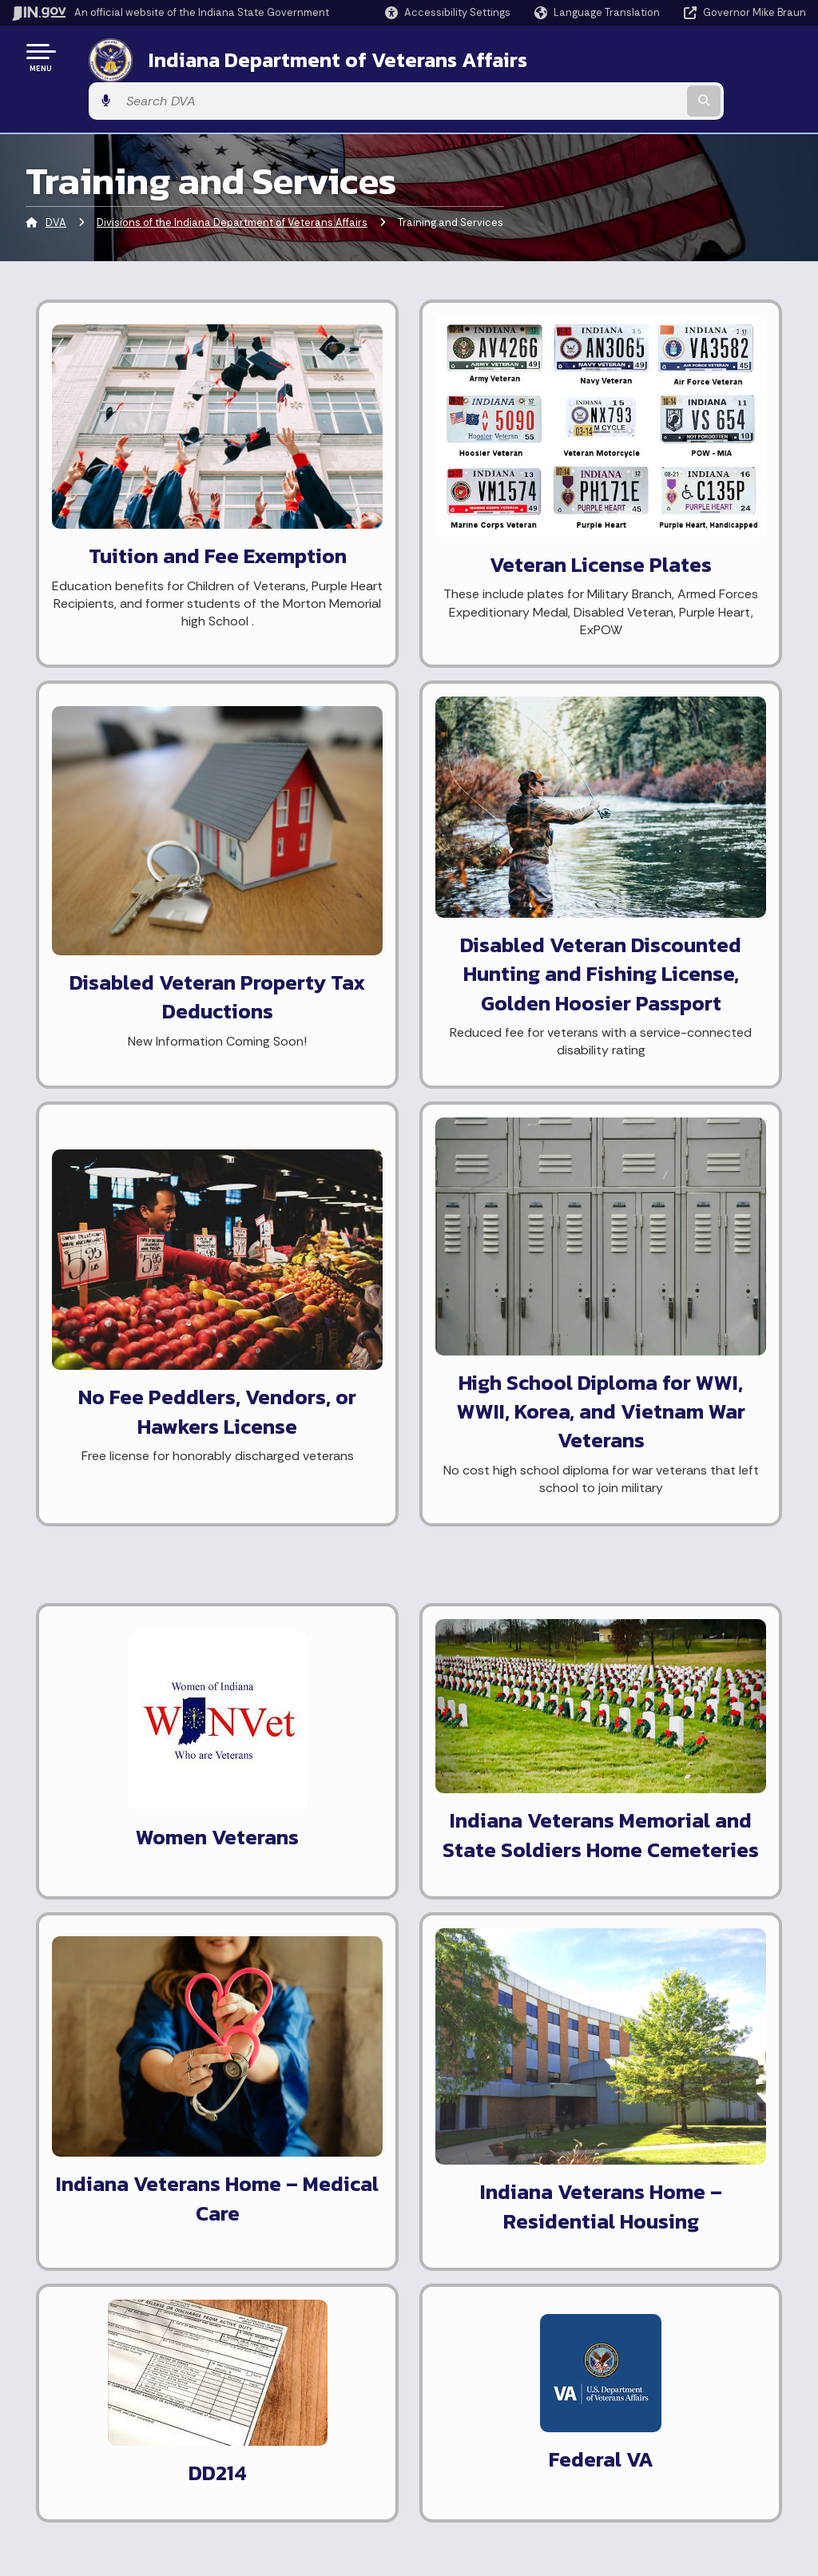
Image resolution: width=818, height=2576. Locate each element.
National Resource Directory (410, 1903)
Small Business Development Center (411, 1708)
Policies (249, 2409)
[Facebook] (255, 2098)
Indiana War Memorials (393, 1796)
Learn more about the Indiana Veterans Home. (150, 1895)
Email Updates (459, 2409)
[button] (447, 12)
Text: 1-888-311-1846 (95, 2510)
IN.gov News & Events (477, 2380)
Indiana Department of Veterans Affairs (318, 57)
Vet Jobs (355, 1591)
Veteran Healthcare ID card (117, 1377)
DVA (56, 179)
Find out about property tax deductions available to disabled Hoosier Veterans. (147, 1670)
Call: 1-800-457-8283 (93, 2482)
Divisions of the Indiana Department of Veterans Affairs (232, 179)
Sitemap (252, 2438)
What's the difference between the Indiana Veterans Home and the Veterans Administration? (680, 1783)
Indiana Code (456, 2438)
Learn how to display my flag (148, 1937)
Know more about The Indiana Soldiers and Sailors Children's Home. (151, 1834)
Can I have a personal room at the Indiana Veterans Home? (679, 1712)
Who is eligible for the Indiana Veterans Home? (677, 1612)
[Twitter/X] (282, 2098)
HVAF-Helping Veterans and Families (409, 1758)
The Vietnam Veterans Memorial (394, 1836)
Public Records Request (398, 1875)
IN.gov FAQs (259, 2466)
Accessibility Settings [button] (670, 2373)
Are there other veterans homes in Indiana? (665, 1662)
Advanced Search (276, 2380)
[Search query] (717, 57)
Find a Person (73, 2425)
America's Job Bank (385, 1619)
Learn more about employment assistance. (135, 1537)
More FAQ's (625, 1844)
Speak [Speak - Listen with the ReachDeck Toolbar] (665, 2446)
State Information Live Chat (111, 2352)
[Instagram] (310, 2098)
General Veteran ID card (108, 1273)
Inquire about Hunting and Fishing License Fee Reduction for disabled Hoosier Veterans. (152, 1598)
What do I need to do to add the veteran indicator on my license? (677, 1552)
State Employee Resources (302, 2494)
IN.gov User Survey (278, 2352)
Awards (440, 2494)
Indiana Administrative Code (496, 2466)
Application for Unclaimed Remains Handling (404, 1942)
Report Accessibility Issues (684, 2401)
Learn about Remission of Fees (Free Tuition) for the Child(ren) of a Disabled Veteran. (140, 1752)
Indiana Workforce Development (382, 1658)
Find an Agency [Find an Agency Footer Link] (78, 2453)
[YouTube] (339, 2098)
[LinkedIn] (367, 2098)
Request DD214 (376, 1563)
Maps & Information (473, 2352)
